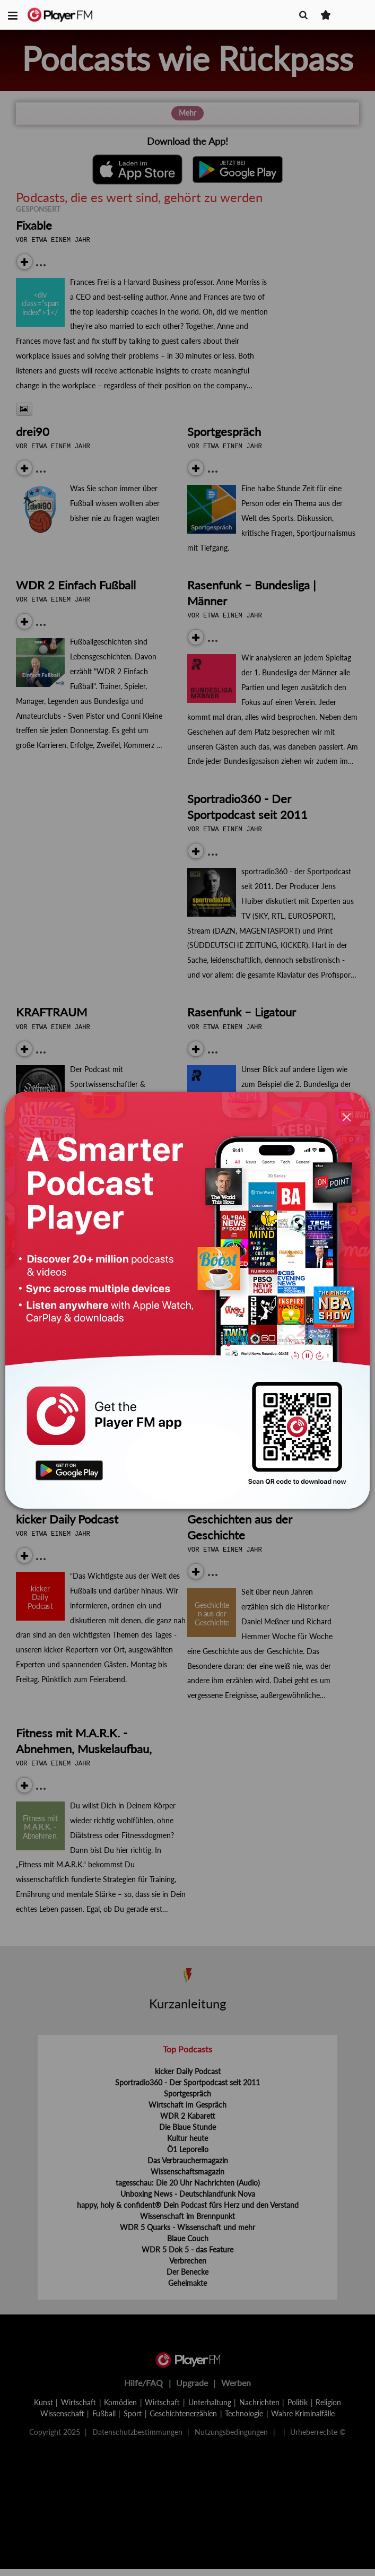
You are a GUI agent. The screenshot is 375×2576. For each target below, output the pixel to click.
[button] (13, 15)
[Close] (346, 1117)
